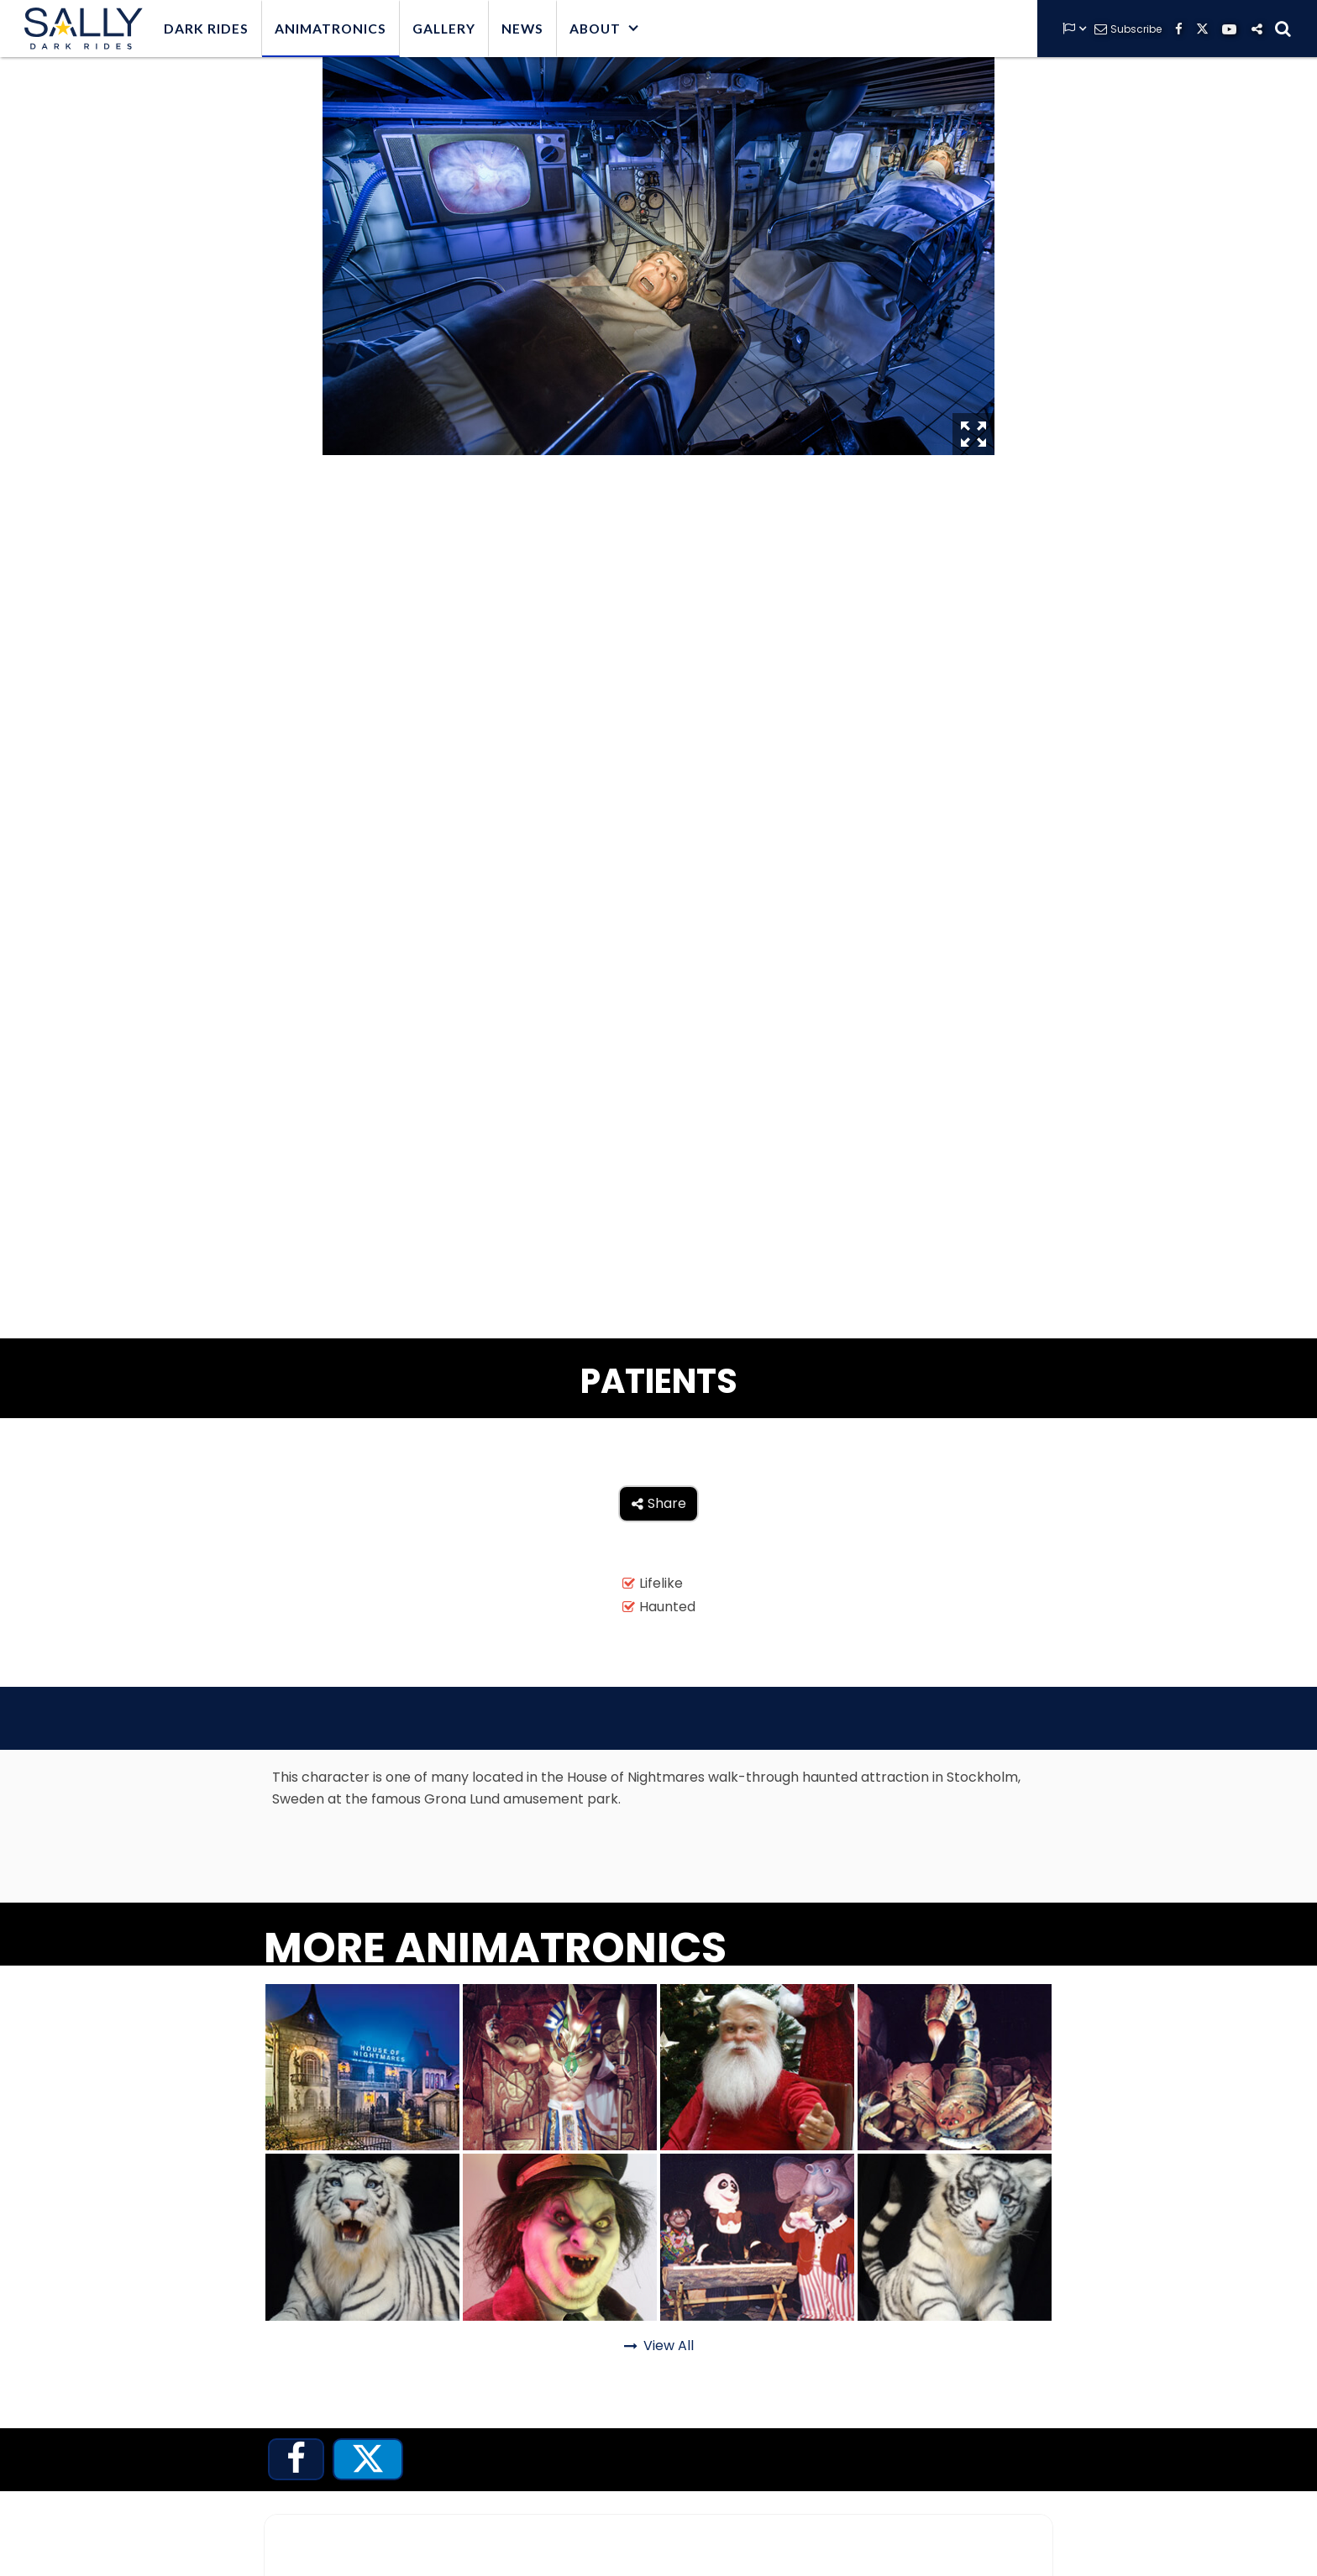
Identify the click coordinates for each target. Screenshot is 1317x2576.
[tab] (296, 2459)
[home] (80, 29)
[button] (604, 28)
